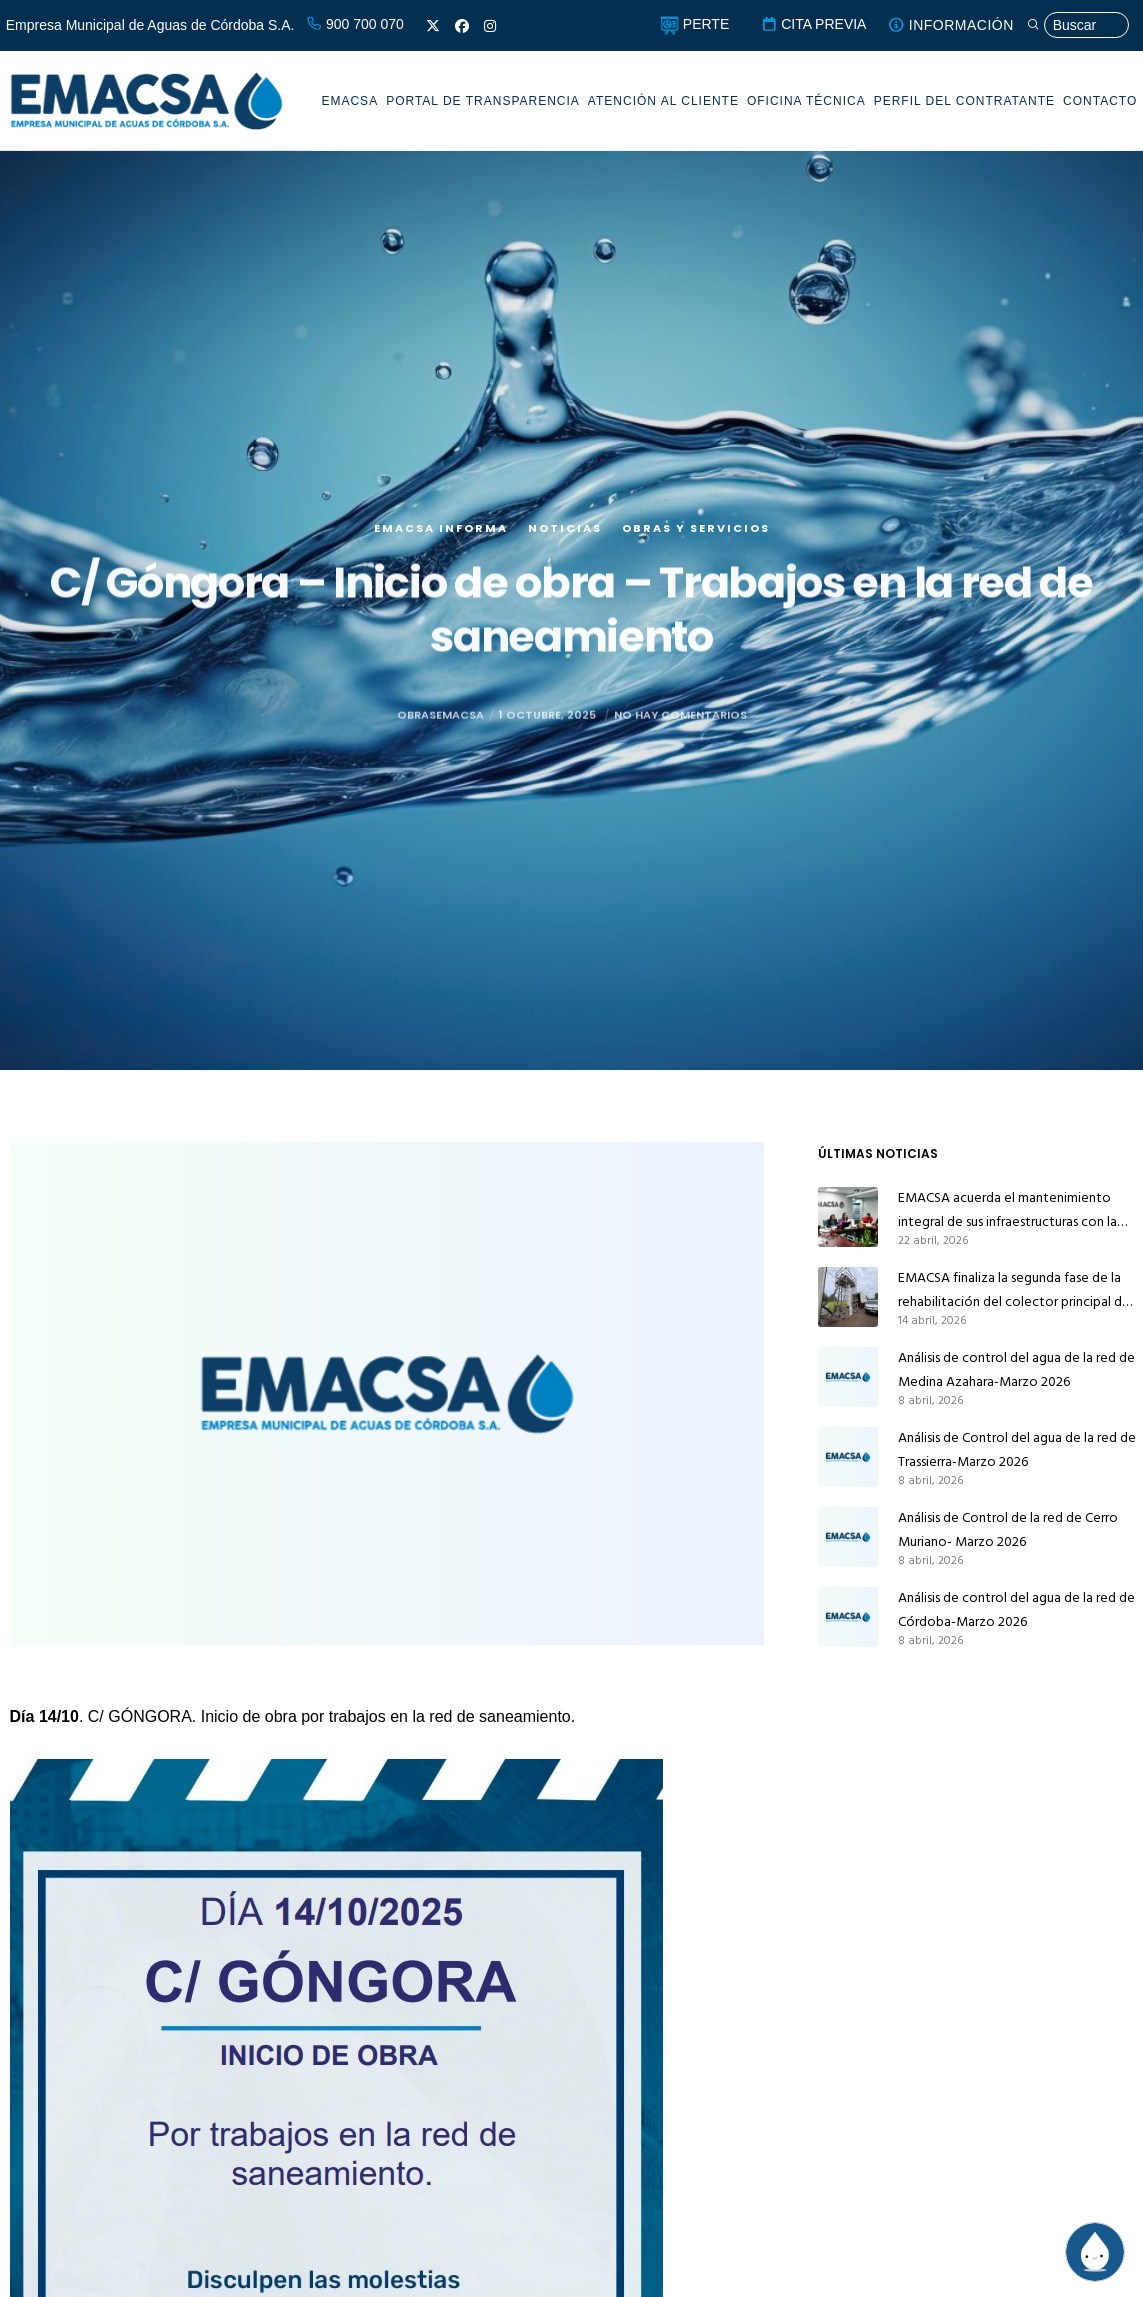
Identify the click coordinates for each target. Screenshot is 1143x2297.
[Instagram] (490, 26)
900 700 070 (355, 24)
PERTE (694, 24)
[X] (433, 26)
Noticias (565, 536)
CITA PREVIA (813, 24)
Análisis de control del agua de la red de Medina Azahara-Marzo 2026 (1016, 1369)
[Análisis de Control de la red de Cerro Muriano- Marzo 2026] (848, 1537)
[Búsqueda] (1078, 25)
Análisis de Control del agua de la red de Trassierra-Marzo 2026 (1017, 1449)
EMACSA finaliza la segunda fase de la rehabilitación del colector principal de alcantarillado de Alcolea (1014, 1290)
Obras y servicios (696, 536)
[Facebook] (462, 26)
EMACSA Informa (441, 536)
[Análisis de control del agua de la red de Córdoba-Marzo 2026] (848, 1617)
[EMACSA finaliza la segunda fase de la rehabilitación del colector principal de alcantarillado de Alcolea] (848, 1297)
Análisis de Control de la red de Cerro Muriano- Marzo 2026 (1008, 1529)
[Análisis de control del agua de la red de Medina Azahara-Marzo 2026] (848, 1377)
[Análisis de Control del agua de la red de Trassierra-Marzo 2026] (848, 1457)
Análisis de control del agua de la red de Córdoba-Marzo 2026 (1016, 1609)
